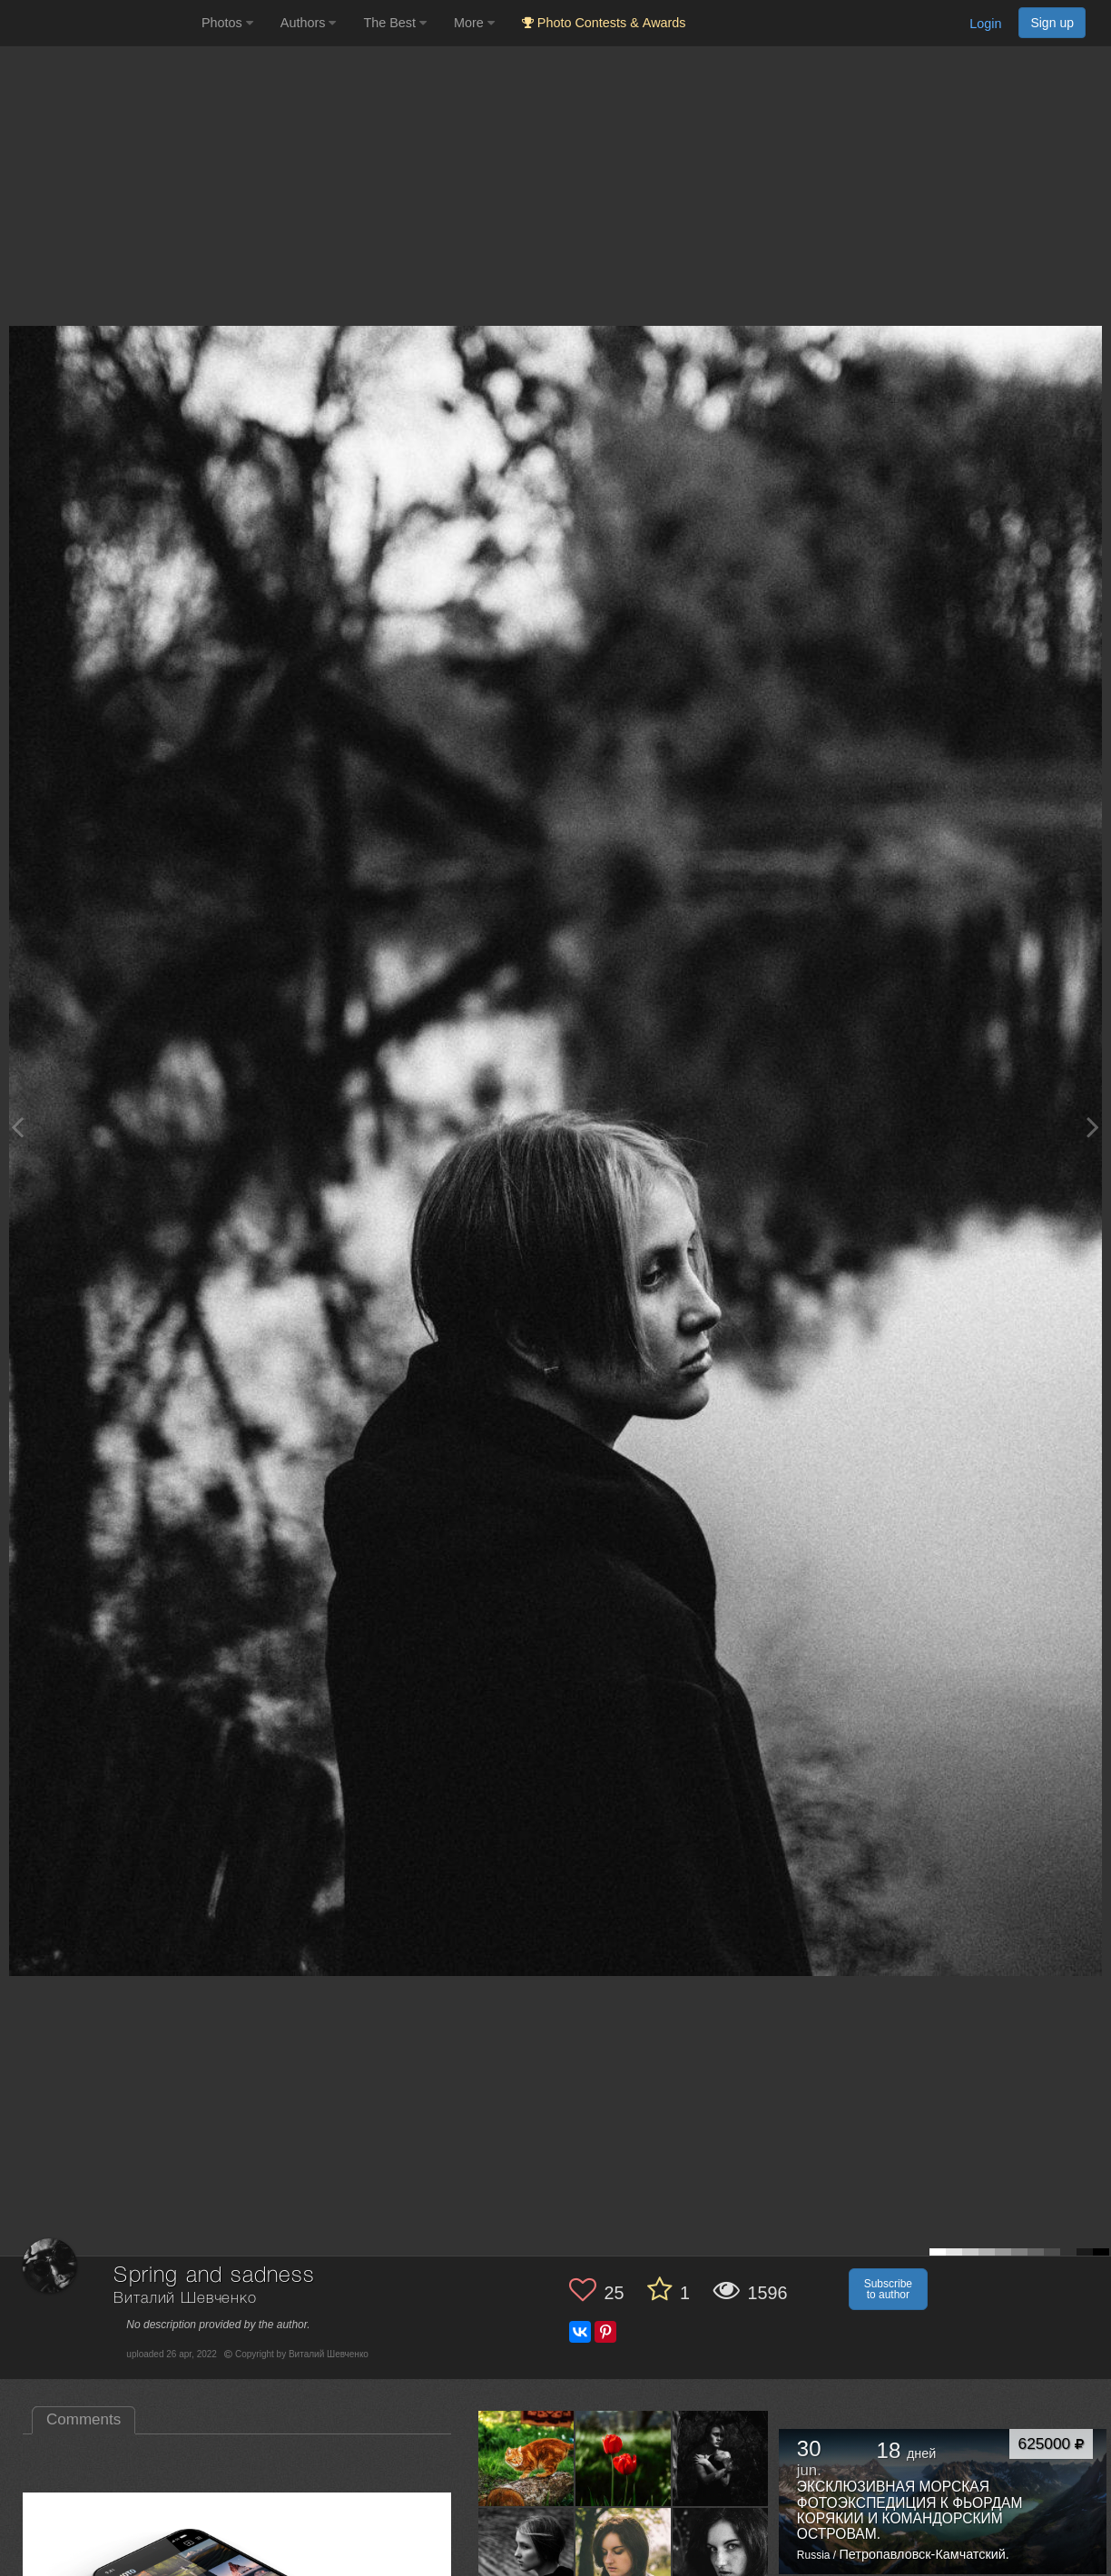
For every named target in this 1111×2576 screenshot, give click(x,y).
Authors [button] (308, 22)
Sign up (1052, 22)
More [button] (474, 22)
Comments (83, 2419)
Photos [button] (227, 22)
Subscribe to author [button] (888, 2289)
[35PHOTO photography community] (98, 23)
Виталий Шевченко (184, 2299)
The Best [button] (395, 22)
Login (985, 23)
